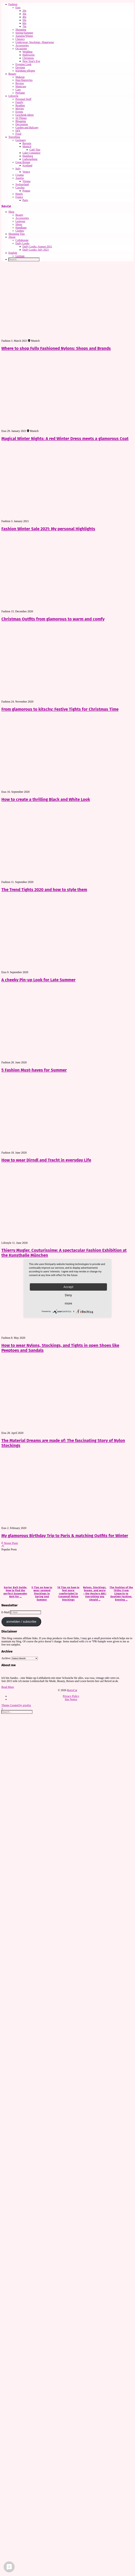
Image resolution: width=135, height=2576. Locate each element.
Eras (17, 7)
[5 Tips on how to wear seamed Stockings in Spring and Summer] (41, 1568)
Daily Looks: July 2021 (35, 249)
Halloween (28, 54)
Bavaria (26, 143)
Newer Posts (9, 1543)
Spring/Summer (24, 32)
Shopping (20, 29)
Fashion (12, 4)
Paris (25, 200)
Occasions (21, 48)
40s (24, 16)
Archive (6, 1658)
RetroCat (6, 206)
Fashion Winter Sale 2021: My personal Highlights (48, 528)
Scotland (27, 165)
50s (24, 20)
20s (24, 10)
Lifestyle (13, 95)
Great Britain (22, 162)
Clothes (19, 230)
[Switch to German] (74, 256)
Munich (26, 146)
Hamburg (27, 155)
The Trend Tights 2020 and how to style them (44, 889)
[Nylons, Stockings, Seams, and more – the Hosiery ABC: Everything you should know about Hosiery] (94, 1568)
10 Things (21, 118)
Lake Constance (31, 152)
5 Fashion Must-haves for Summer (34, 1070)
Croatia (19, 174)
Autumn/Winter (24, 35)
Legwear (20, 221)
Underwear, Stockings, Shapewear (34, 42)
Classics (20, 39)
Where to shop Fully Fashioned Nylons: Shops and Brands (56, 348)
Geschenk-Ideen (24, 114)
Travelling (14, 136)
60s (24, 23)
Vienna (26, 181)
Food (18, 133)
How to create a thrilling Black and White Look (45, 799)
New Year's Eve (31, 61)
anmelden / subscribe (21, 1621)
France (19, 197)
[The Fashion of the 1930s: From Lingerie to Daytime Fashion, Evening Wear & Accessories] (120, 1568)
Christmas (28, 58)
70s (24, 26)
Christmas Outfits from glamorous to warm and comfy (52, 619)
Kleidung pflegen (25, 70)
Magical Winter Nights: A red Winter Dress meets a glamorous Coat (65, 438)
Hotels (19, 193)
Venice (26, 171)
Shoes (18, 224)
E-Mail (5, 1612)
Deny (68, 1295)
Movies (19, 108)
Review (19, 83)
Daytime (20, 67)
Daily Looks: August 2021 (37, 246)
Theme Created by (16, 1705)
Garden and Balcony (27, 127)
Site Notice (71, 1699)
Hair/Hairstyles (24, 80)
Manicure (20, 86)
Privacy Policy (71, 1696)
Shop (11, 211)
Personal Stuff (23, 99)
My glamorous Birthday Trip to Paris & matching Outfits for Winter (64, 1535)
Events (19, 111)
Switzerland (22, 184)
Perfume (20, 92)
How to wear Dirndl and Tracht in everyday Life (46, 1160)
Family (19, 102)
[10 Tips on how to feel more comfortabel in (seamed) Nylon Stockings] (68, 1568)
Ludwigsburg (29, 159)
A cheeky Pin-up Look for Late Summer (38, 979)
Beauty (12, 73)
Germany (20, 140)
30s (24, 13)
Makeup (20, 76)
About (11, 237)
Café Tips (34, 149)
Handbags (21, 227)
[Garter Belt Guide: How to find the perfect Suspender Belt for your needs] (15, 1568)
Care (18, 89)
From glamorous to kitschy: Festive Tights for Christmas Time (60, 709)
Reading (20, 105)
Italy (18, 168)
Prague (26, 190)
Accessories (22, 45)
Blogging (20, 121)
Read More (7, 1687)
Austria (19, 178)
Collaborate (22, 240)
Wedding (27, 51)
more (68, 1303)
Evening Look (23, 64)
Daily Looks (22, 243)
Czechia (20, 187)
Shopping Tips (16, 233)
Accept (68, 1287)
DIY (17, 130)
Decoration (21, 124)
